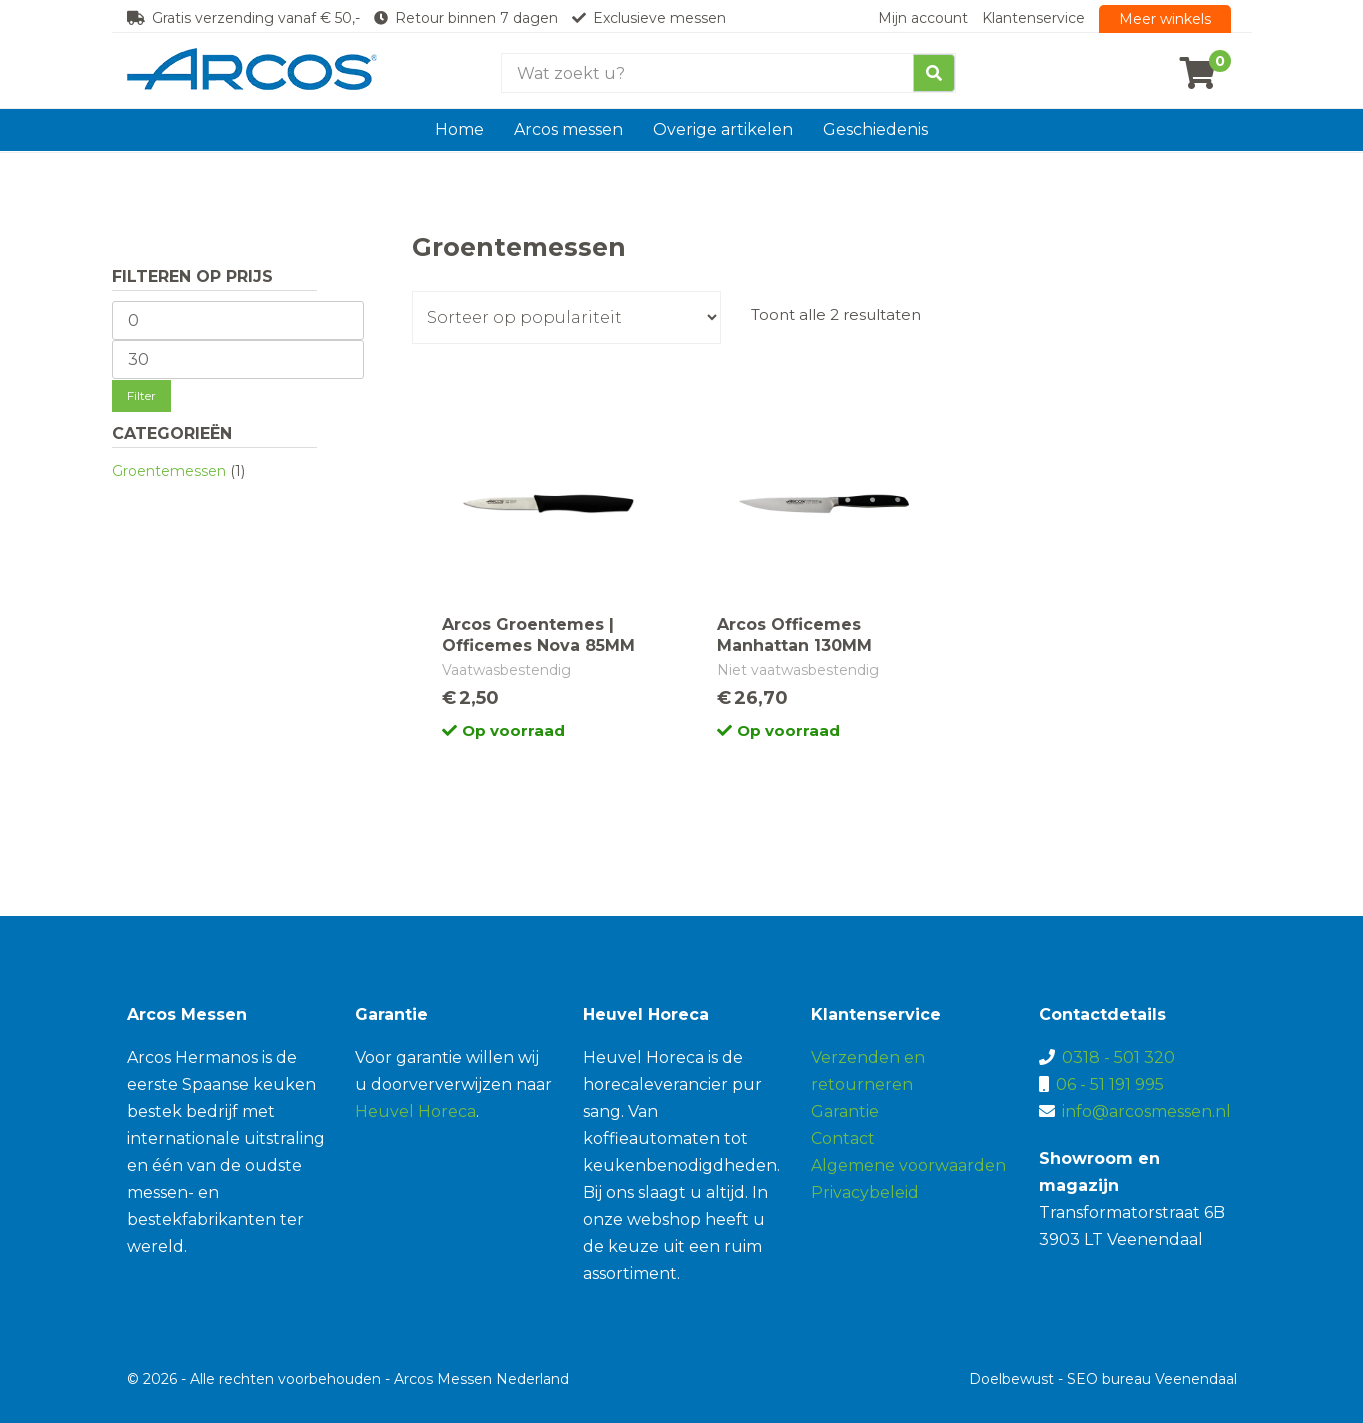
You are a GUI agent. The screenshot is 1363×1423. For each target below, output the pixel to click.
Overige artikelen (723, 129)
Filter (141, 395)
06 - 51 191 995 (1110, 1084)
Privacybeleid (865, 1192)
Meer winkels (1165, 19)
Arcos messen (568, 129)
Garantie (845, 1111)
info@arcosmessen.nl (1146, 1111)
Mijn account (923, 18)
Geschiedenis (875, 129)
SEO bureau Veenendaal (1152, 1379)
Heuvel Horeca (415, 1111)
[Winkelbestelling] (566, 317)
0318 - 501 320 (1118, 1057)
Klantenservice (1033, 18)
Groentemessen (169, 471)
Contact (843, 1138)
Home (459, 129)
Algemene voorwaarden (908, 1165)
